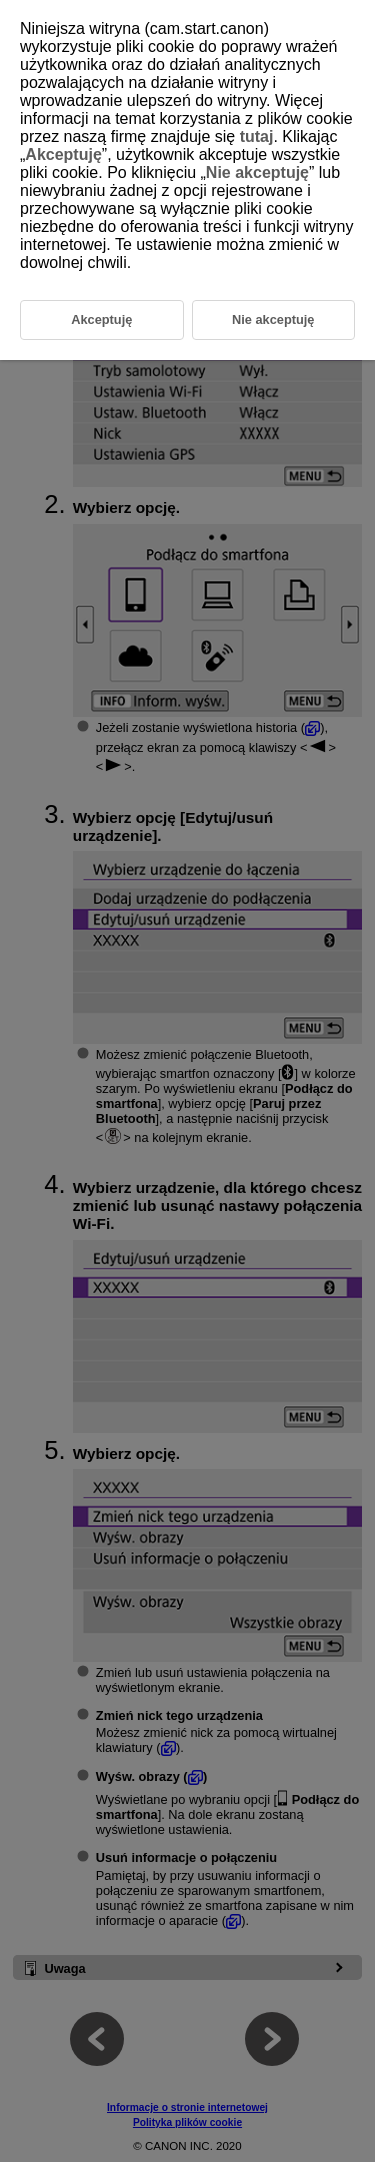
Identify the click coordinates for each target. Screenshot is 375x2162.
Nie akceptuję (257, 172)
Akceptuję (63, 154)
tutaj (257, 136)
